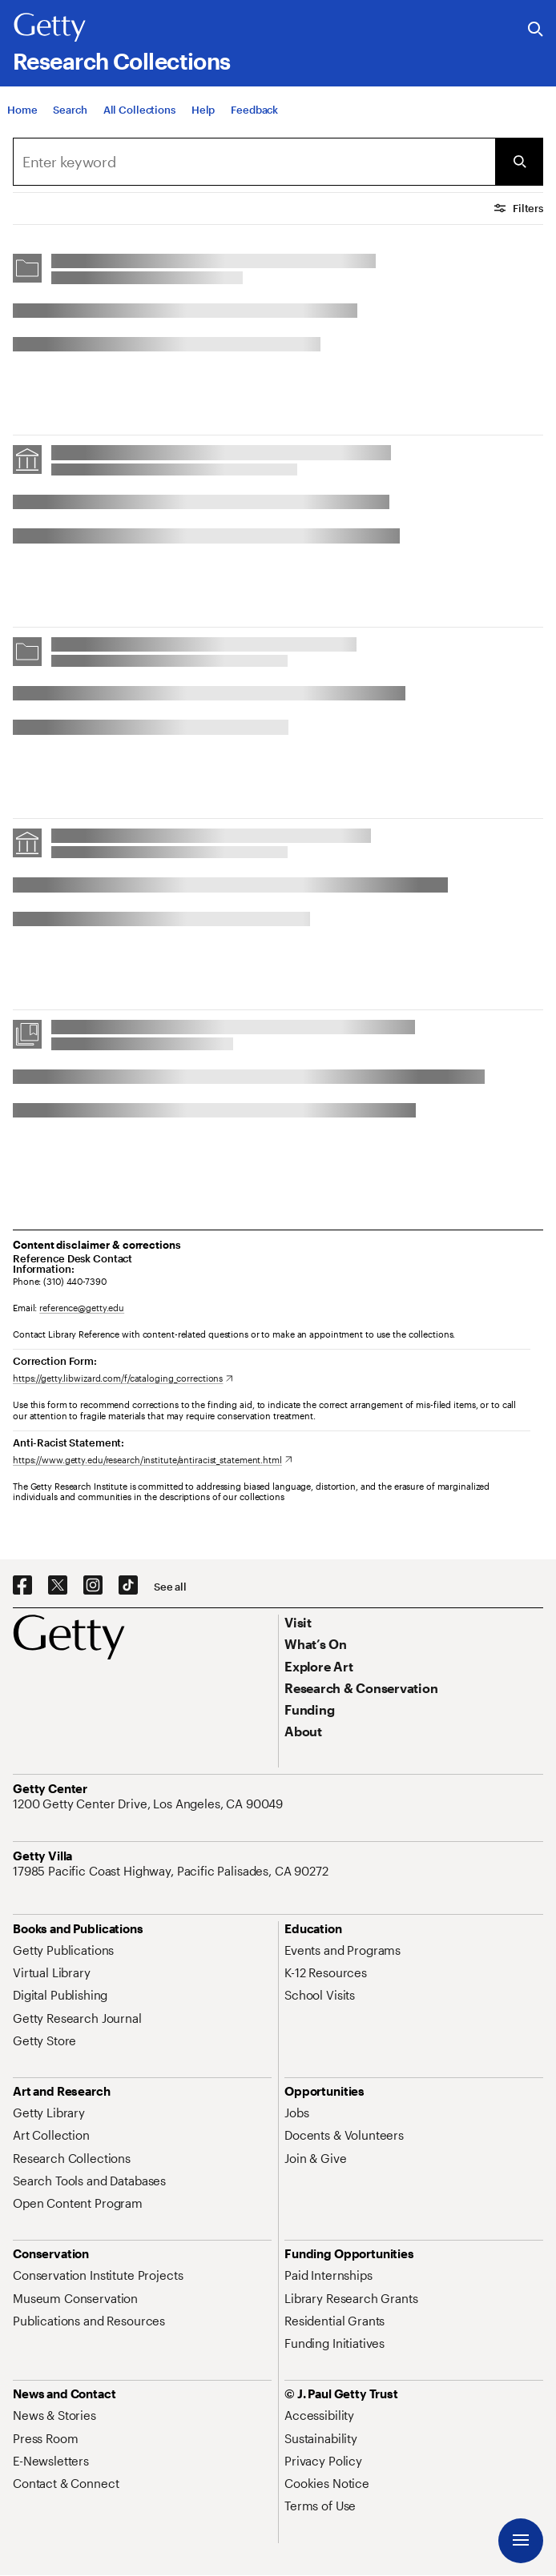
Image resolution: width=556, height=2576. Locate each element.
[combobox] (254, 162)
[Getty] (50, 28)
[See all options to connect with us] (170, 1587)
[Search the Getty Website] (535, 30)
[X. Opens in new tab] (57, 1585)
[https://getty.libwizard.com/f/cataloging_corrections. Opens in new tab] (123, 1378)
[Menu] (520, 2540)
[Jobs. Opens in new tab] (296, 2112)
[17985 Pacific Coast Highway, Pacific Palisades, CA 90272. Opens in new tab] (172, 1871)
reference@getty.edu (81, 1307)
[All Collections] (139, 112)
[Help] (203, 112)
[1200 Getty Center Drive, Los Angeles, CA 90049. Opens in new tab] (149, 1804)
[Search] (70, 112)
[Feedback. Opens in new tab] (254, 112)
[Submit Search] (519, 162)
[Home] (22, 112)
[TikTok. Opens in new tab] (128, 1585)
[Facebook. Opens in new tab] (22, 1585)
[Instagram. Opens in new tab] (93, 1585)
